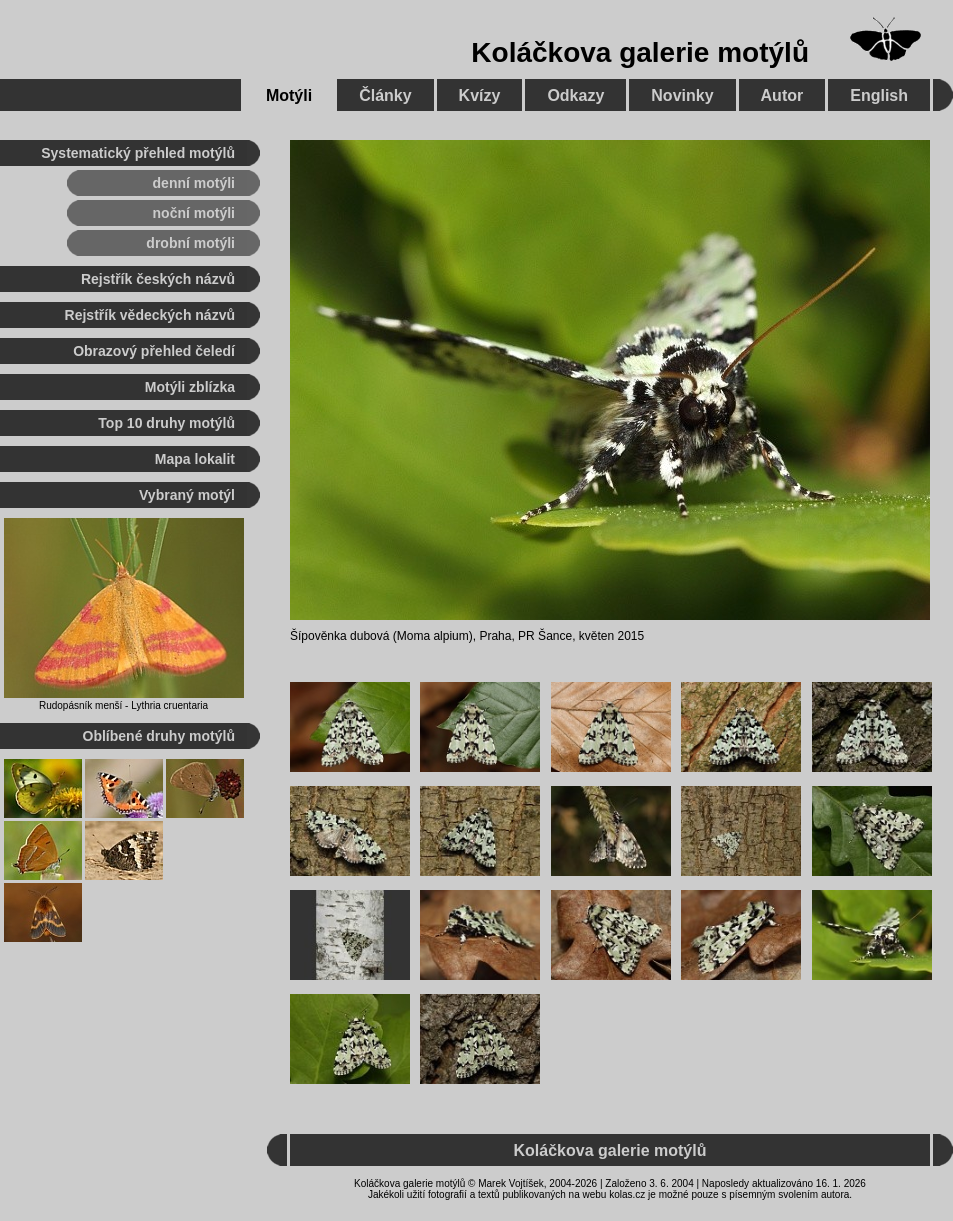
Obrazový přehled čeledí (154, 351)
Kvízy (480, 95)
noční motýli (194, 213)
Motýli (289, 95)
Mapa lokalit (195, 459)
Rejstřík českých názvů (158, 279)
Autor (782, 95)
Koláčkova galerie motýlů (640, 52)
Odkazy (575, 95)
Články (385, 95)
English (879, 95)
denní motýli (194, 183)
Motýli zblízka (190, 387)
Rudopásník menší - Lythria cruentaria (123, 705)
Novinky (682, 95)
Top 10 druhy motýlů (166, 423)
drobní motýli (190, 243)
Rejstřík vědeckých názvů (150, 315)
